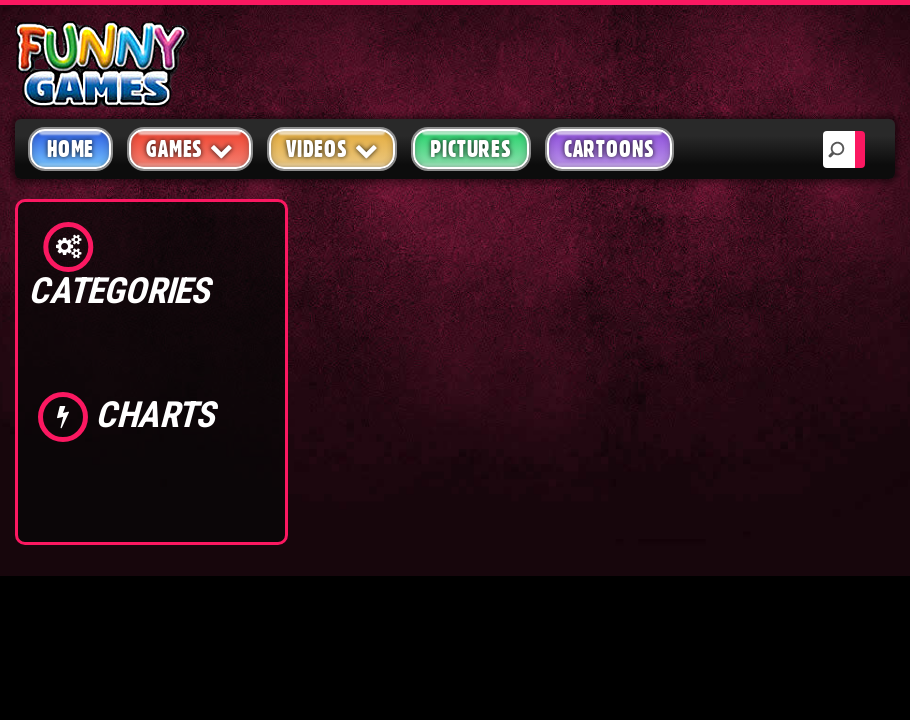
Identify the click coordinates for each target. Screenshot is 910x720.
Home (70, 149)
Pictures (470, 149)
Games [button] (190, 148)
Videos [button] (332, 148)
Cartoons (609, 149)
